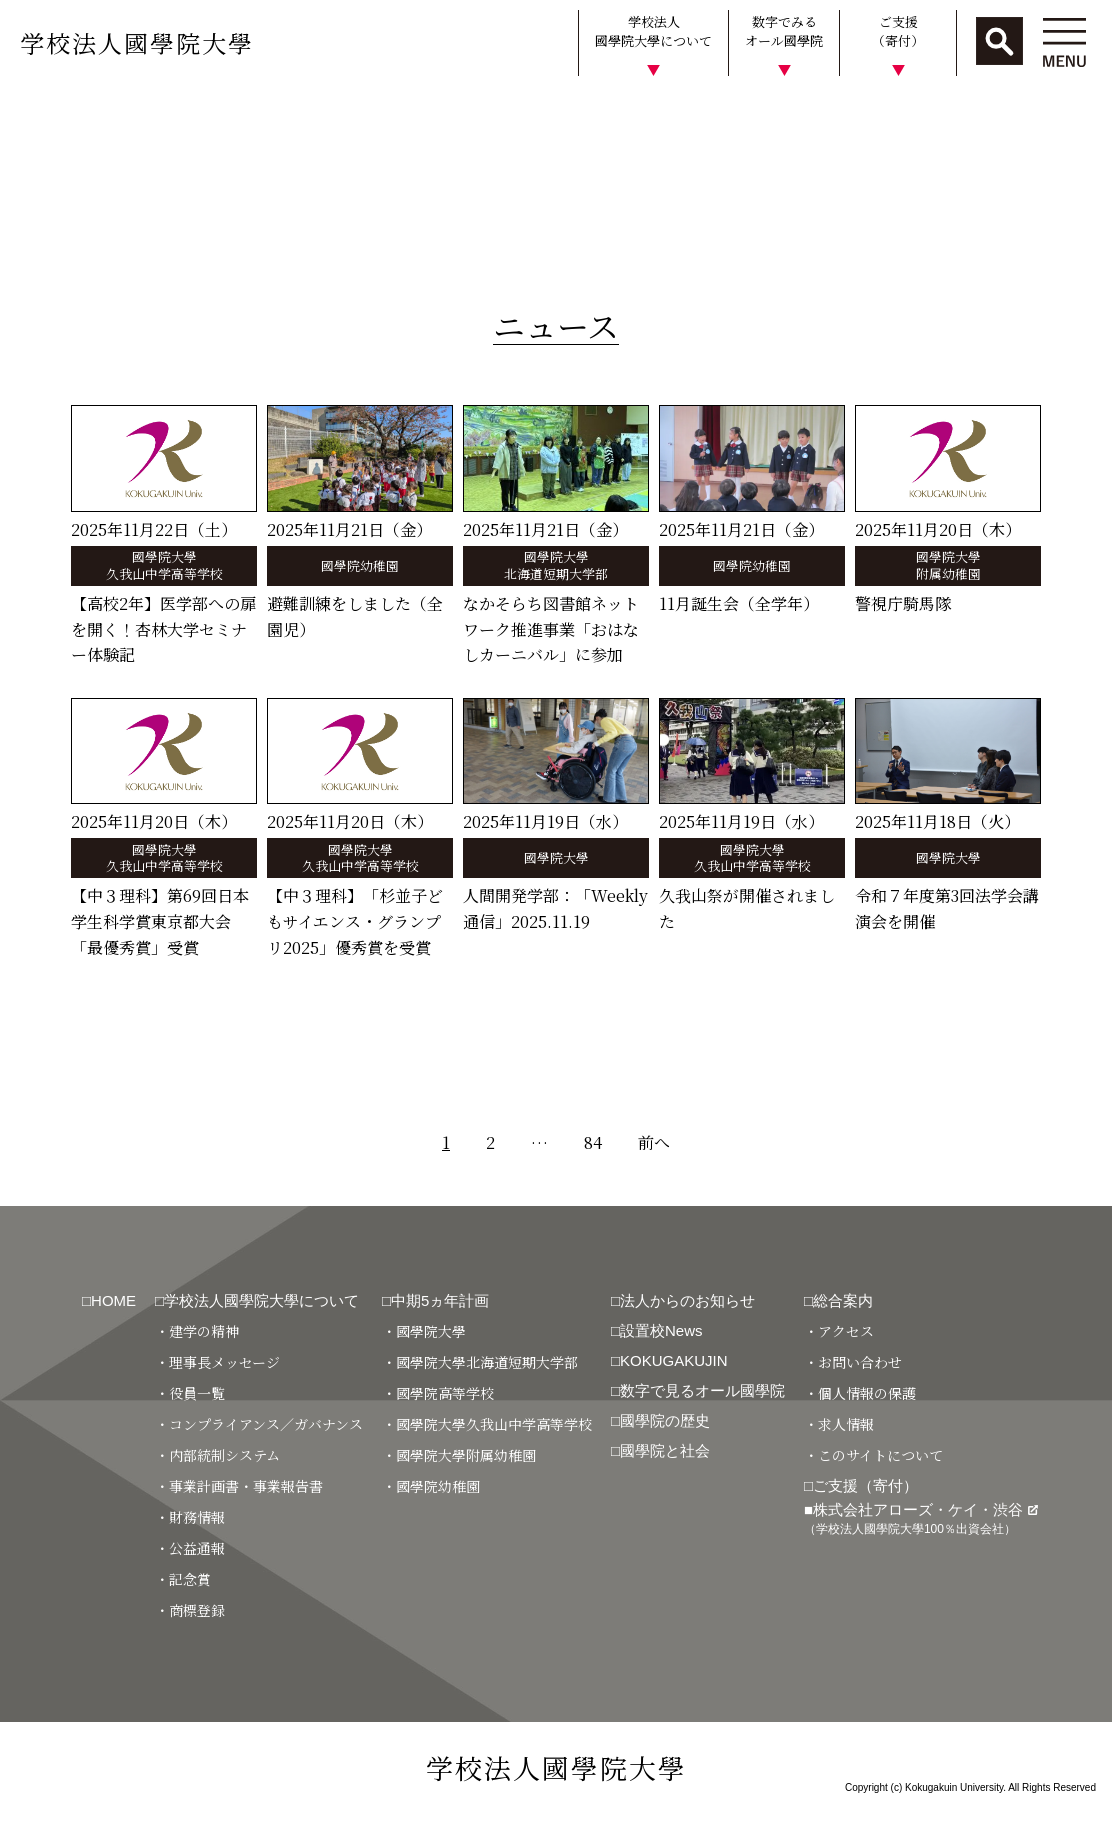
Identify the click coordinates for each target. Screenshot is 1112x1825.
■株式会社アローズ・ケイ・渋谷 (921, 1518)
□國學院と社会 (660, 1450)
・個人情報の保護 (860, 1393)
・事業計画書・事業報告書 (239, 1486)
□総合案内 (838, 1300)
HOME (32, 113)
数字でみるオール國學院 (784, 31)
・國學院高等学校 (438, 1393)
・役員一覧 (190, 1393)
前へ (654, 1142)
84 (593, 1142)
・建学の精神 (197, 1331)
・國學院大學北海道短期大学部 (480, 1362)
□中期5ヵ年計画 (435, 1300)
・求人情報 (839, 1424)
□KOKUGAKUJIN (669, 1360)
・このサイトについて (873, 1455)
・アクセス (839, 1331)
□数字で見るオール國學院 (698, 1390)
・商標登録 (190, 1610)
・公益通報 (190, 1548)
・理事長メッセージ (217, 1362)
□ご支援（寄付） (861, 1485)
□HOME (109, 1300)
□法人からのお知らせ (683, 1300)
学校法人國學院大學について (653, 31)
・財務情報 (190, 1517)
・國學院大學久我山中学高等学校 (487, 1424)
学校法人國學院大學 (137, 42)
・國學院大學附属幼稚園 (459, 1455)
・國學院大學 (424, 1331)
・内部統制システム (217, 1455)
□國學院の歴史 (660, 1420)
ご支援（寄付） (898, 31)
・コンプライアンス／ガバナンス (259, 1424)
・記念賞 (183, 1579)
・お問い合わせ (853, 1362)
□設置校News (657, 1330)
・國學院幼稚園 (431, 1486)
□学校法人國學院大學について (257, 1300)
